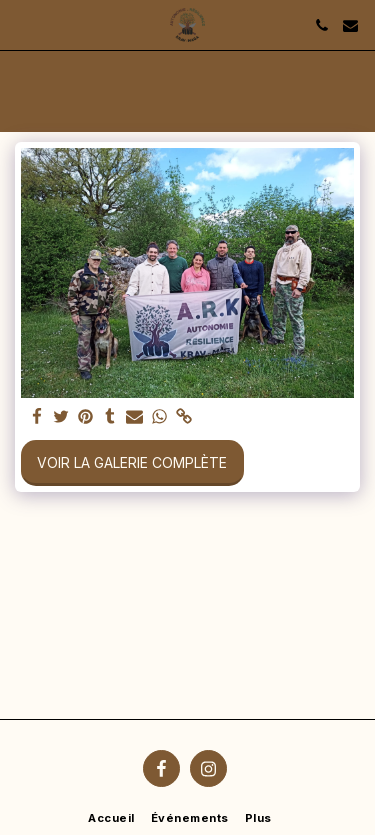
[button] (22, 25)
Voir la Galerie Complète (132, 462)
